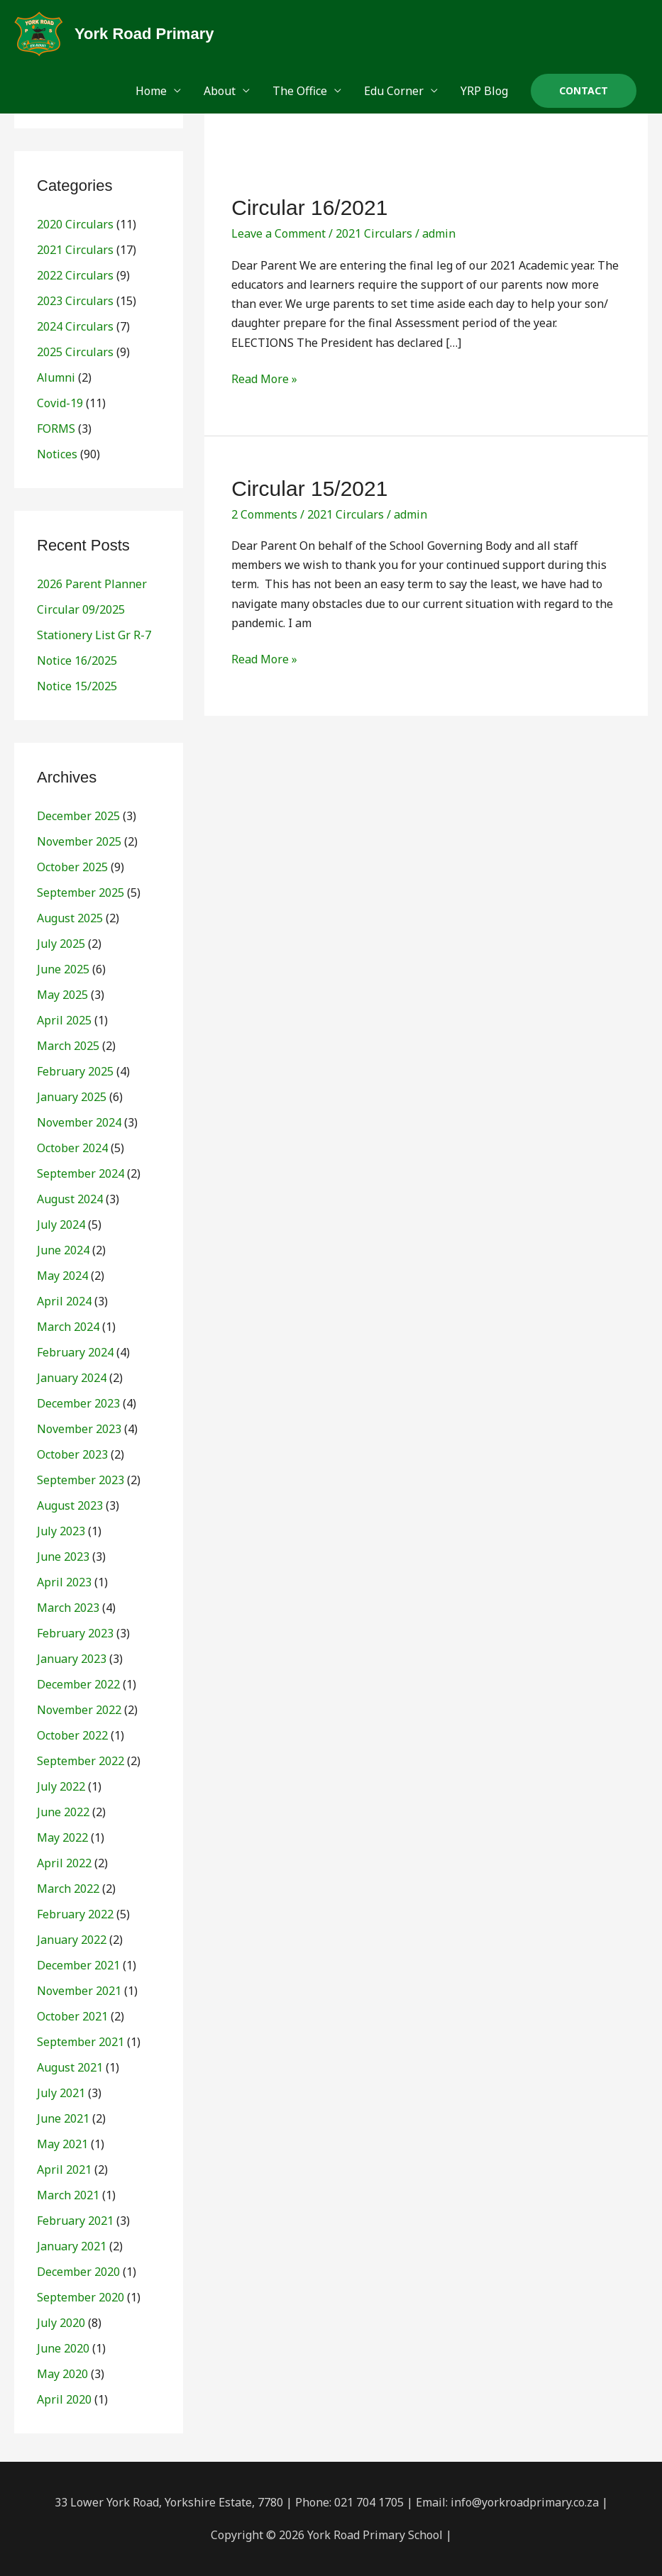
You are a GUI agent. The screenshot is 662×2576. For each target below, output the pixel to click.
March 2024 (68, 1326)
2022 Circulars (75, 275)
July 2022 (61, 1786)
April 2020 (64, 2399)
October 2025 (72, 867)
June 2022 (63, 1812)
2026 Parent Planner (92, 584)
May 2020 (62, 2374)
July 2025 (61, 943)
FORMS (56, 428)
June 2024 (63, 1250)
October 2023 (72, 1454)
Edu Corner (394, 91)
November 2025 (79, 841)
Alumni (56, 377)
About (220, 91)
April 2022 (64, 1863)
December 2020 (78, 2271)
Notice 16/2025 (77, 660)
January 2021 (71, 2246)
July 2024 (61, 1224)
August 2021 (70, 2067)
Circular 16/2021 (309, 207)
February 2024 (75, 1352)
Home (151, 91)
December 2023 (78, 1403)
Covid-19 (60, 403)
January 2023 (71, 1658)
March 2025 (68, 1046)
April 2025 (64, 1020)
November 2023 (79, 1429)
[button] (583, 91)
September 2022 (80, 1761)
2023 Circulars (75, 301)
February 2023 (75, 1633)
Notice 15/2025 (77, 686)
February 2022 (75, 1914)
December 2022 (78, 1684)
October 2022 (72, 1735)
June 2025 (63, 969)
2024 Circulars (75, 326)
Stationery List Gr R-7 (94, 635)
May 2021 (62, 2144)
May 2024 (62, 1275)
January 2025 (71, 1097)
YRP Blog (484, 91)
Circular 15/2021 (309, 488)
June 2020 (63, 2348)
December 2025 (78, 816)
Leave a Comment (278, 233)
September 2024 (80, 1173)
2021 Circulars (75, 250)
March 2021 (68, 2195)
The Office (299, 91)
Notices (57, 454)
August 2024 (70, 1199)
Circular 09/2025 (81, 609)
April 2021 (64, 2169)
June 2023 (63, 1556)
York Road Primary (144, 34)
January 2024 (71, 1378)
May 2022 (62, 1837)
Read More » (264, 378)
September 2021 (80, 2042)
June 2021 (63, 2118)
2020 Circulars (75, 224)
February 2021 (75, 2220)
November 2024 (79, 1122)
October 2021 (72, 2016)
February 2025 (75, 1071)
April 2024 (64, 1301)
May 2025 (62, 994)
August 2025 (70, 918)
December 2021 (78, 1965)
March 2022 (68, 1888)
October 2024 (72, 1148)
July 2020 (61, 2323)
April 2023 (64, 1582)
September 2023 (80, 1480)
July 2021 (61, 2093)
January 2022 (71, 1939)
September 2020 (80, 2297)
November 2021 (79, 1991)
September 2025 (80, 892)
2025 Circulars (75, 352)
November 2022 (79, 1710)
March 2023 (68, 1607)
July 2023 (61, 1531)
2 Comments (264, 514)
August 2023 (70, 1505)
